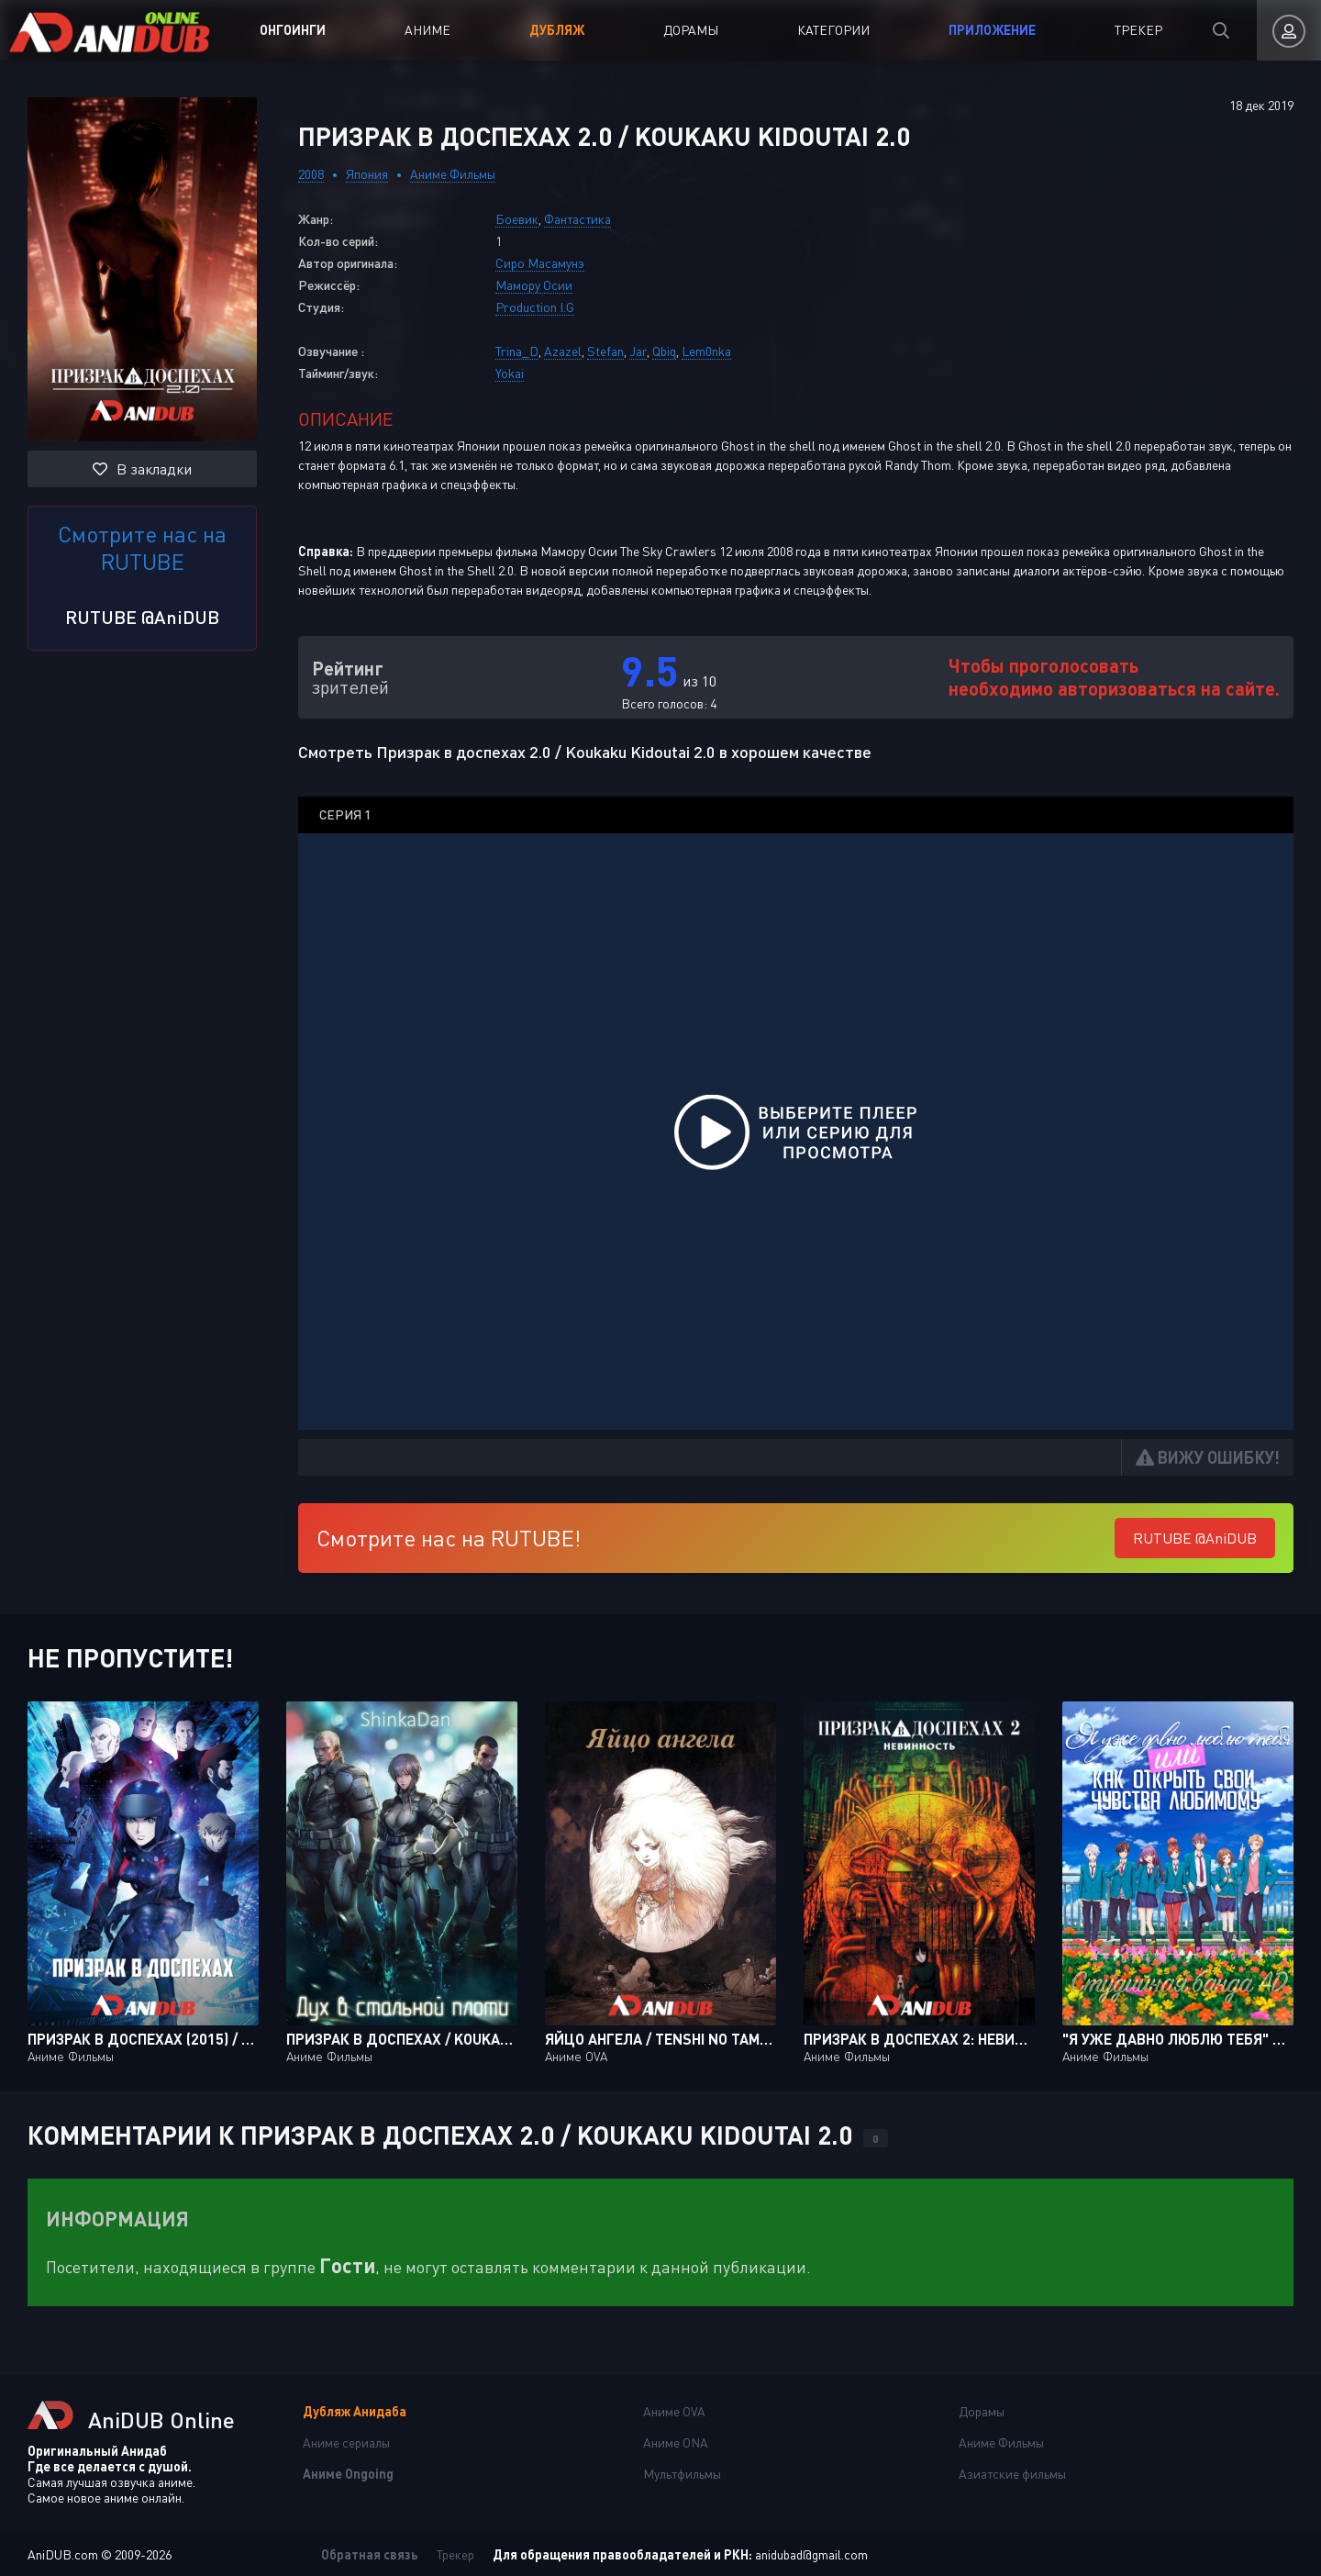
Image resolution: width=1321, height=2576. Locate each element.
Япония (367, 174)
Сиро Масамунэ (539, 263)
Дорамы (690, 30)
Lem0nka (706, 351)
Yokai (509, 373)
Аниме (427, 30)
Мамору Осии (533, 285)
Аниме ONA (675, 2442)
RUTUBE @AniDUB (142, 617)
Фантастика (577, 219)
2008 (311, 174)
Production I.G (534, 307)
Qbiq (664, 351)
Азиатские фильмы (1012, 2473)
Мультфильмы (682, 2473)
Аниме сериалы (346, 2442)
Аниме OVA (674, 2411)
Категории (833, 30)
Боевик (516, 219)
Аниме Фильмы (452, 174)
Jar (638, 351)
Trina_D (516, 351)
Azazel (563, 351)
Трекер (1138, 30)
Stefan (605, 351)
